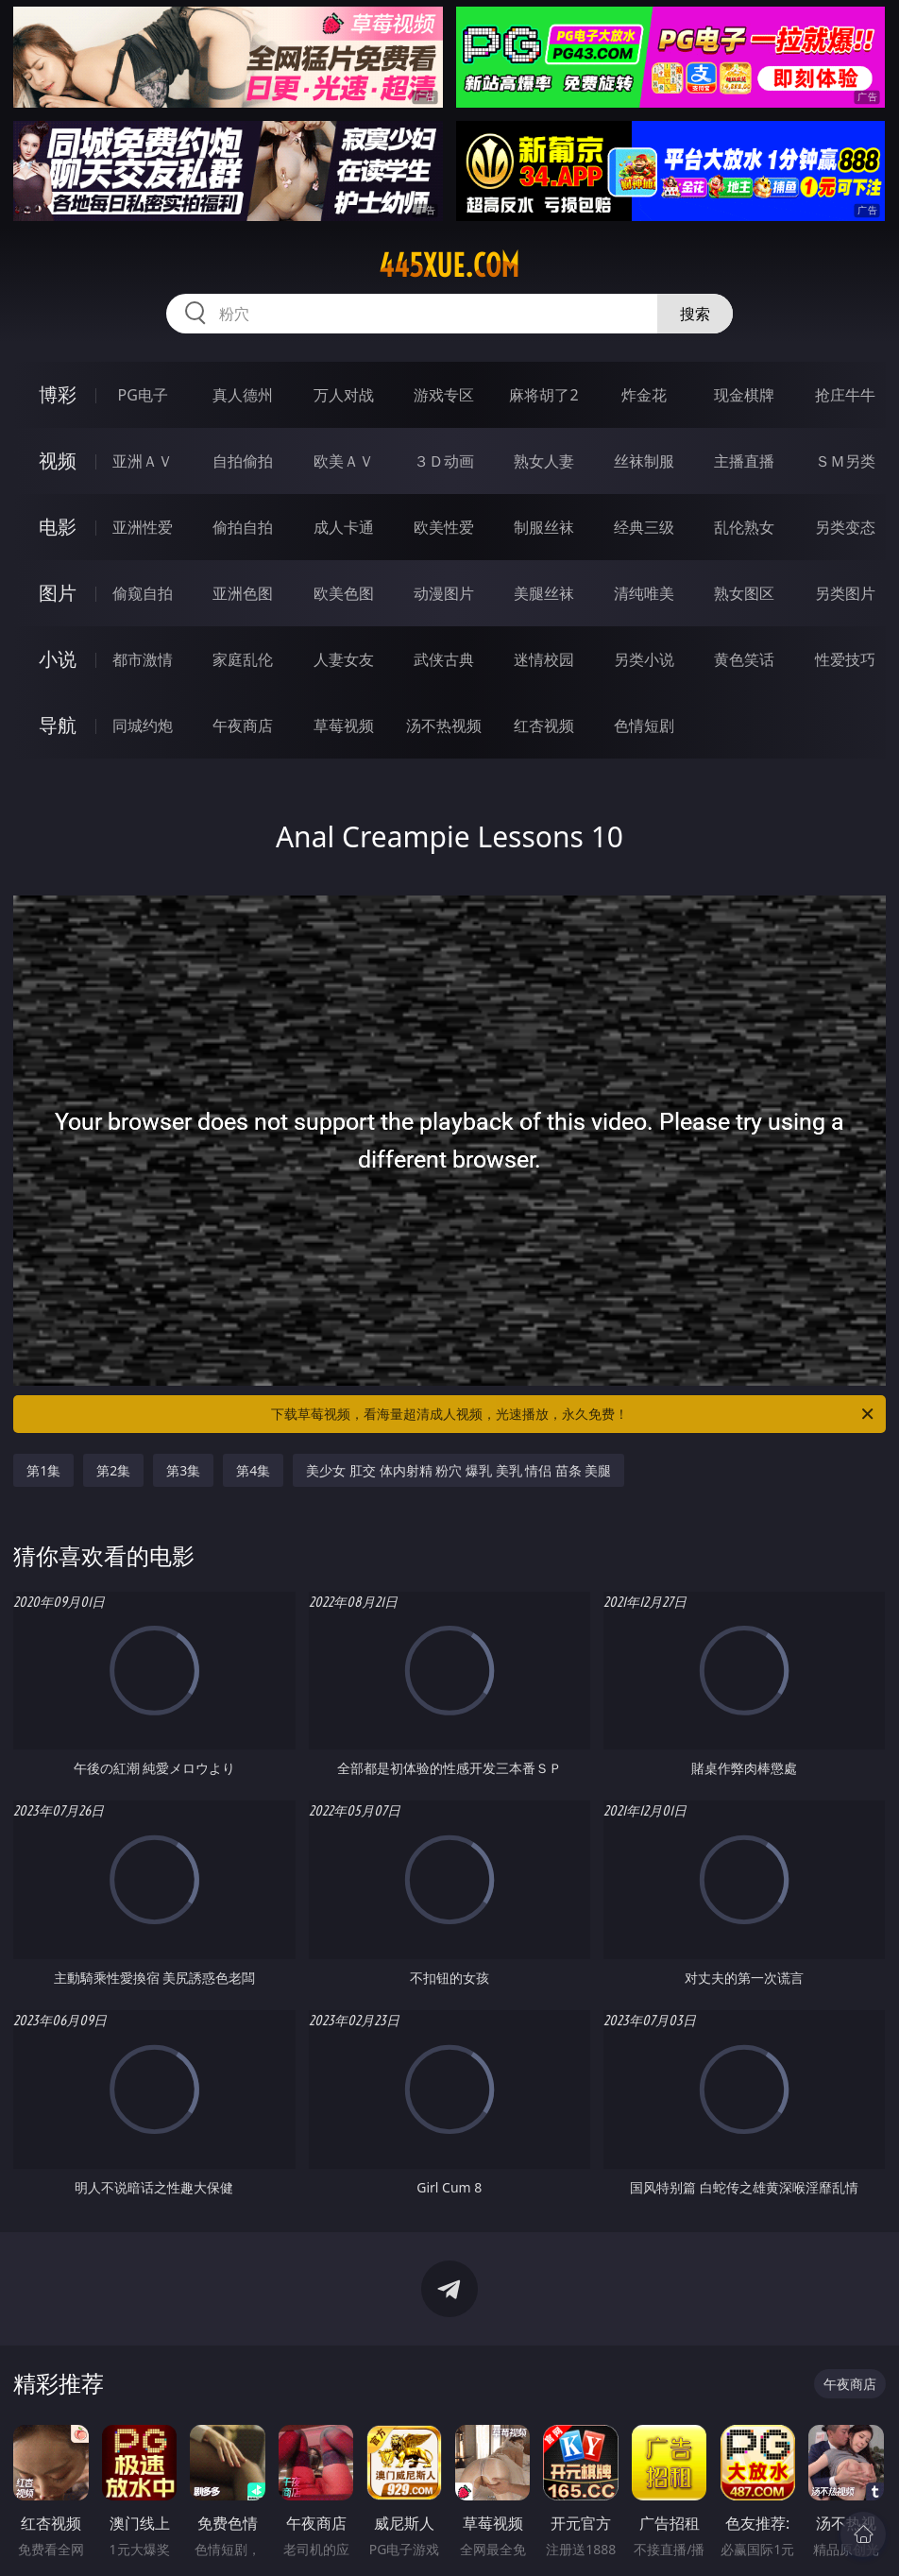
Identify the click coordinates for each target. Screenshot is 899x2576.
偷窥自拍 (142, 593)
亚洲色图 (242, 593)
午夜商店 (242, 725)
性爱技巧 (845, 659)
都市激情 (142, 659)
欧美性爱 (444, 527)
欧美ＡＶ (344, 461)
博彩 (57, 394)
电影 (57, 526)
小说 (57, 659)
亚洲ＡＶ (142, 461)
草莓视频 (344, 725)
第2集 (113, 1470)
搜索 (695, 313)
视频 (57, 460)
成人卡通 (344, 527)
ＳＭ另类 (845, 461)
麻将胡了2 (543, 394)
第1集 (43, 1470)
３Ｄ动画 (444, 461)
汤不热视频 (444, 725)
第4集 (253, 1470)
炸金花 (644, 394)
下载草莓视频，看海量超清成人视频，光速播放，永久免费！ (573, 1414)
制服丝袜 (544, 527)
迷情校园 (544, 659)
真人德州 (242, 394)
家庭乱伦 (242, 659)
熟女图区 (744, 593)
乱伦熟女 (744, 527)
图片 (57, 593)
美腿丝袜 (544, 593)
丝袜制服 (644, 461)
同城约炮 (142, 725)
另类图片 (845, 593)
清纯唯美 (644, 593)
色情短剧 (644, 725)
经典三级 (644, 527)
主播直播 (744, 461)
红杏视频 (544, 725)
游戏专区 (444, 394)
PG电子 (143, 394)
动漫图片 (444, 593)
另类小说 (644, 659)
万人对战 (344, 394)
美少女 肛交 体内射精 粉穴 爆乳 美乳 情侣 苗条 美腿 (458, 1470)
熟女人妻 (544, 461)
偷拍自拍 (242, 527)
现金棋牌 (744, 394)
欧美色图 (344, 593)
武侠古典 (444, 659)
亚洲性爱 (142, 527)
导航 (57, 725)
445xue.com (449, 265)
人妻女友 (344, 659)
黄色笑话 (744, 659)
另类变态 (845, 527)
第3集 (183, 1470)
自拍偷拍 (242, 461)
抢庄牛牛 (845, 394)
